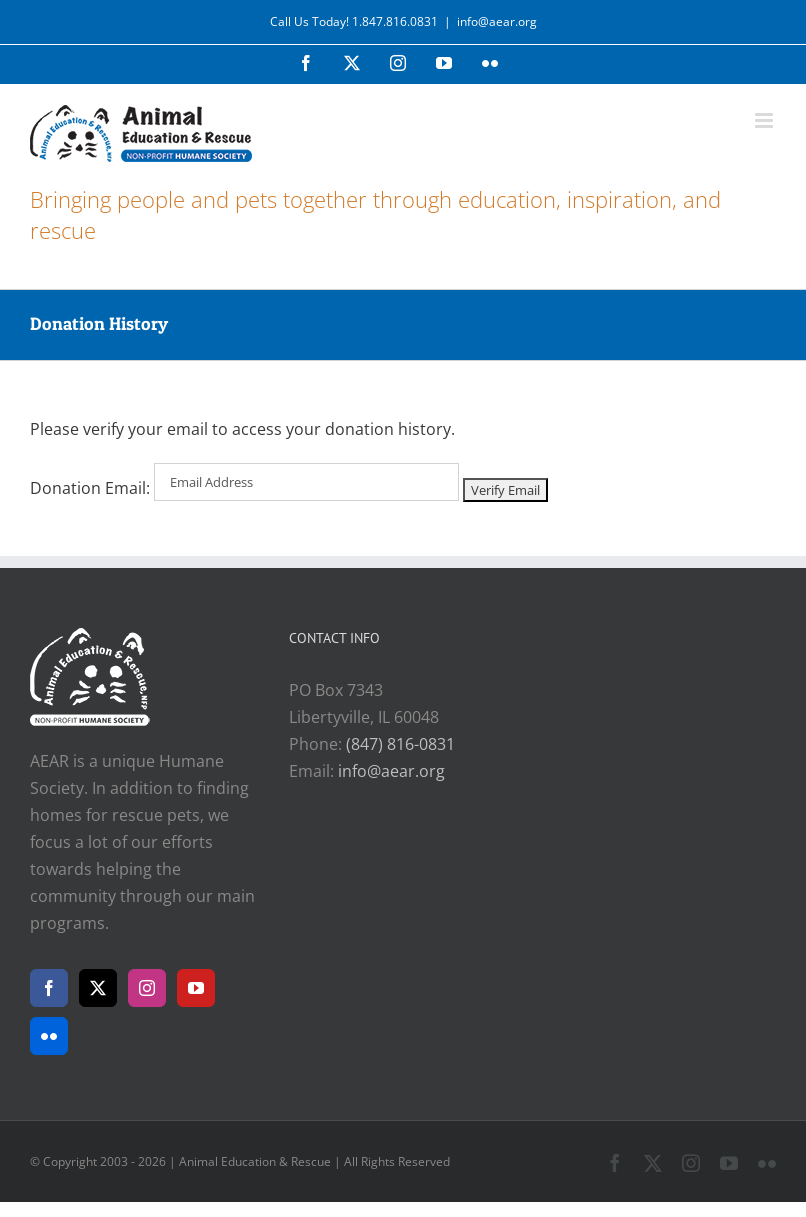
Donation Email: (90, 488)
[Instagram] (147, 988)
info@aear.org (497, 21)
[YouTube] (196, 988)
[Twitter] (98, 988)
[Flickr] (49, 1036)
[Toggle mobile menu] (765, 120)
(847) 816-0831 (400, 744)
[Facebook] (49, 988)
